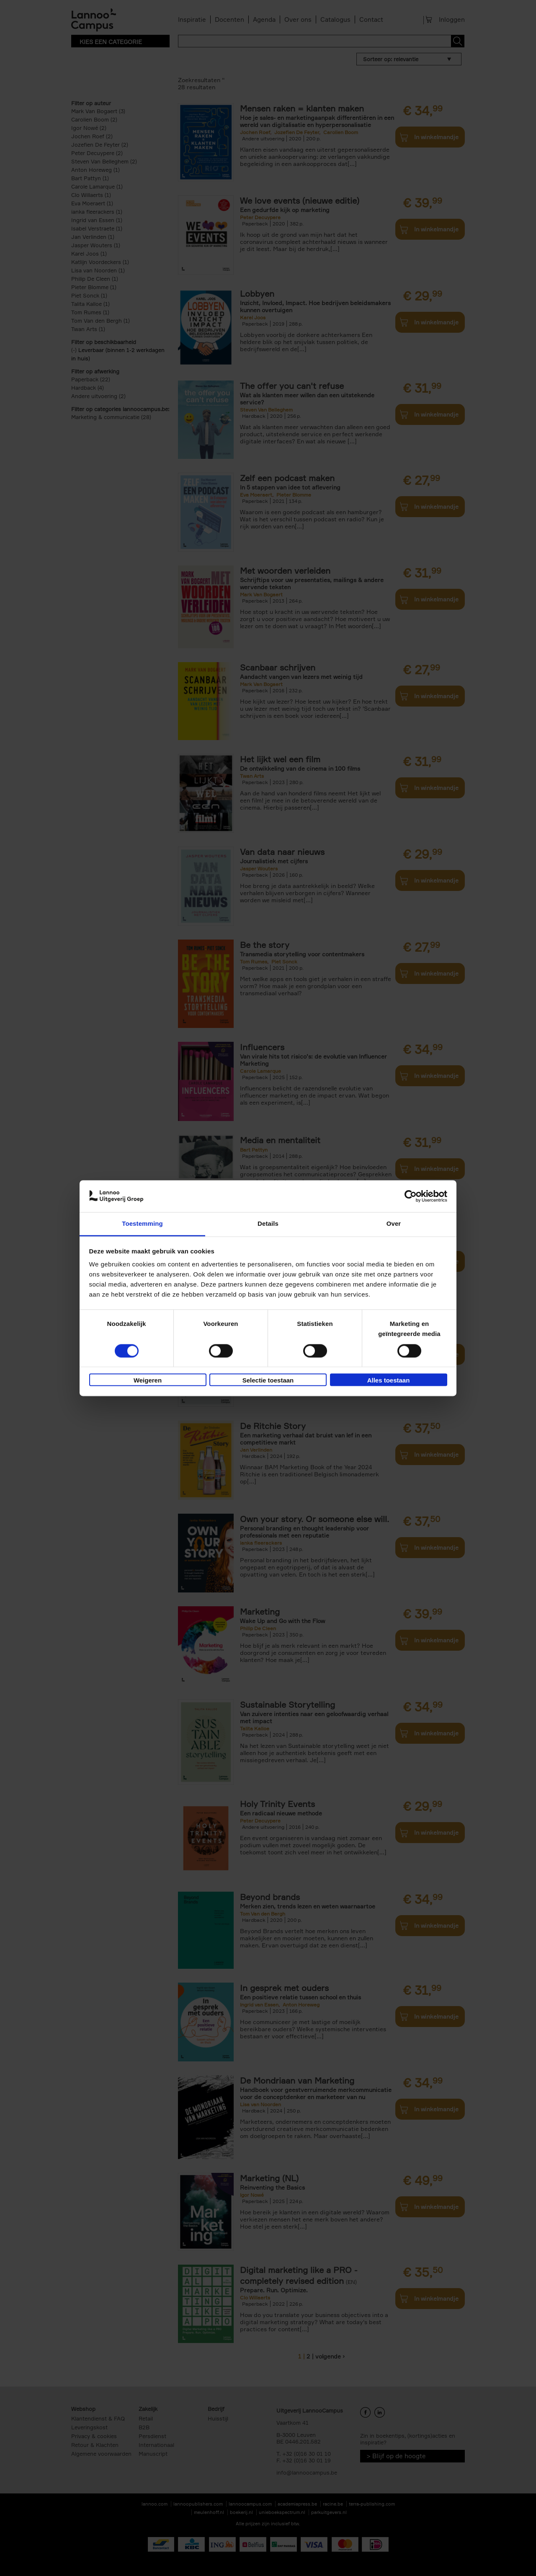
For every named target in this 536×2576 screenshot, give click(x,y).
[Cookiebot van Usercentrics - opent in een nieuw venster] (410, 1196)
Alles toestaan (388, 1380)
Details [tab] (268, 1223)
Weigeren (148, 1380)
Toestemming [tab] (142, 1223)
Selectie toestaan (268, 1380)
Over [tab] (394, 1223)
